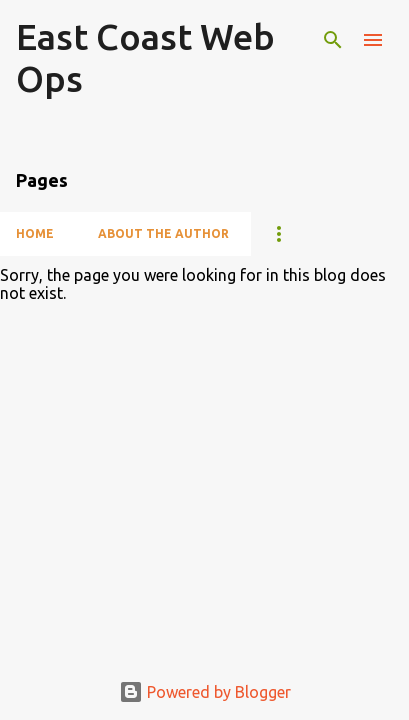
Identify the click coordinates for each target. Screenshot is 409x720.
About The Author (163, 233)
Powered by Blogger (205, 692)
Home (35, 233)
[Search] (333, 40)
